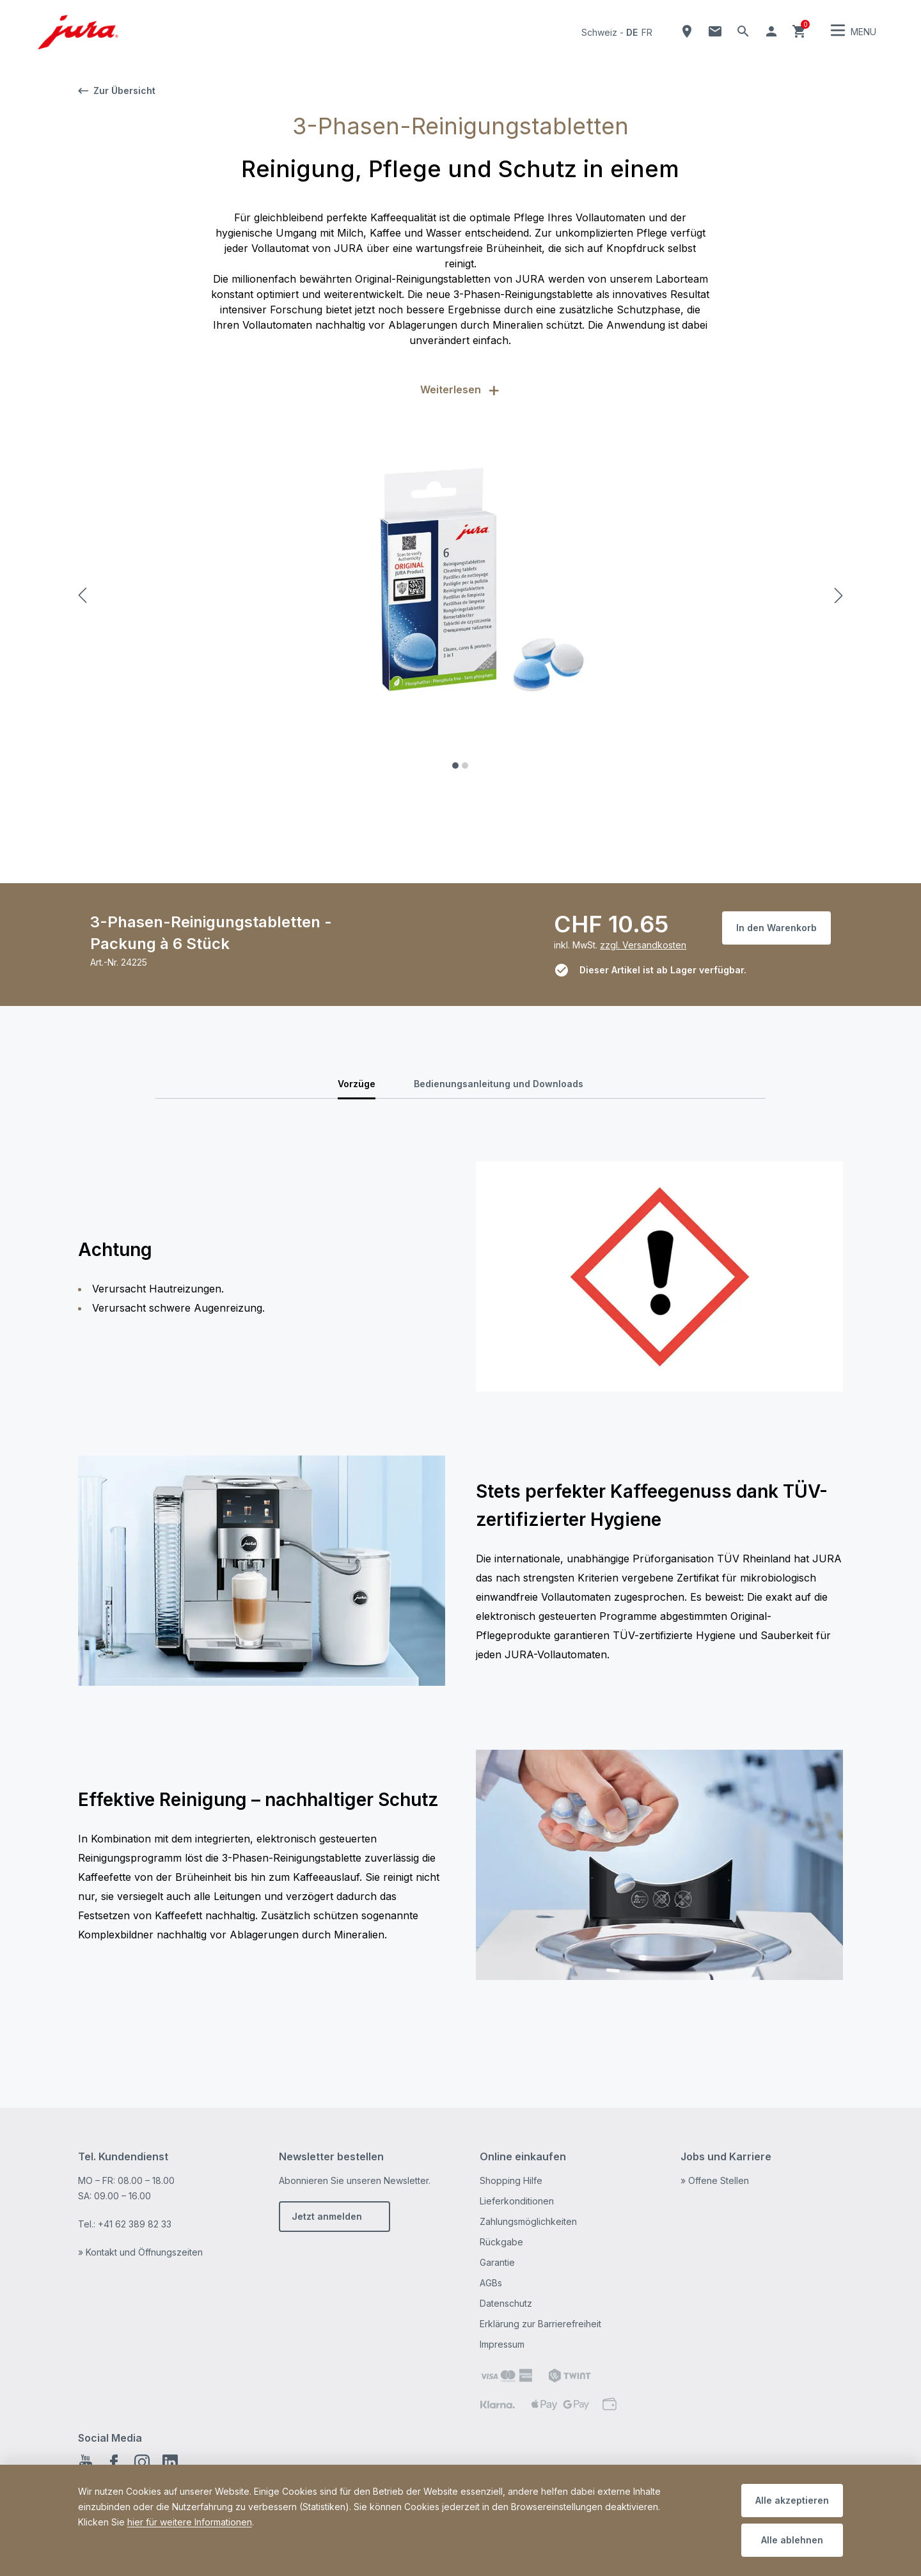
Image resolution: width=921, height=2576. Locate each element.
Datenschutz (506, 2303)
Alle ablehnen (792, 2539)
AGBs (491, 2282)
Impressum (502, 2344)
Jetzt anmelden (327, 2216)
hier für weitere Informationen (189, 2522)
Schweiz (599, 32)
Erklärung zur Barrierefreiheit (540, 2323)
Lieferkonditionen (517, 2200)
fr (647, 32)
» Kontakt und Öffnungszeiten (140, 2252)
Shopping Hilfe (511, 2180)
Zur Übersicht (116, 90)
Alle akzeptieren (792, 2500)
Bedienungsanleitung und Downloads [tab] (498, 1083)
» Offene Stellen (715, 2180)
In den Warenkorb (776, 927)
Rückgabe (501, 2241)
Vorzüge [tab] (356, 1083)
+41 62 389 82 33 (134, 2224)
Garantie (497, 2262)
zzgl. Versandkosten (643, 944)
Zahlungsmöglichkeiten (528, 2221)
